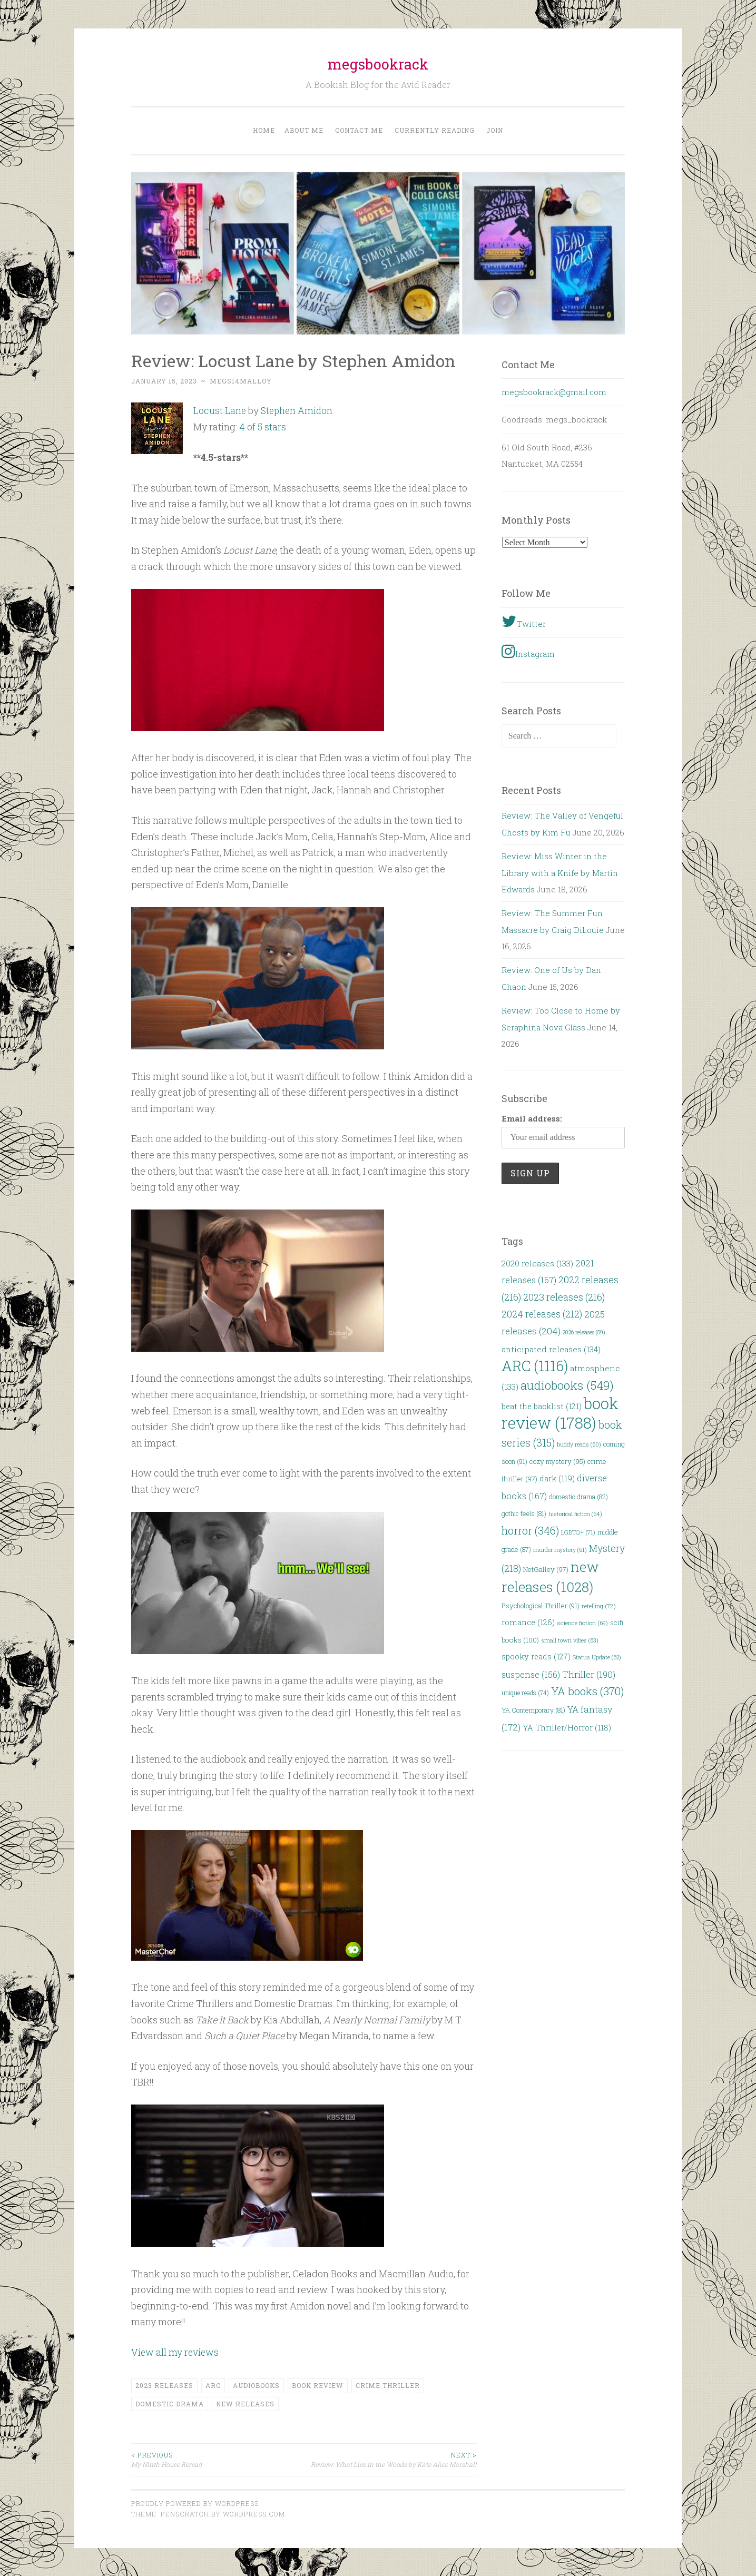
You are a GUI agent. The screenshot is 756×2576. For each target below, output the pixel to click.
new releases (245, 2402)
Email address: (532, 1118)
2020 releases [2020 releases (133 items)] (537, 1263)
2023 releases (164, 2385)
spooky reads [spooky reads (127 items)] (536, 1656)
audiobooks (256, 2385)
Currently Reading (435, 130)
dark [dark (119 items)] (557, 1478)
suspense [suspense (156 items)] (531, 1674)
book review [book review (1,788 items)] (560, 1413)
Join (494, 130)
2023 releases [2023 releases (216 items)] (564, 1297)
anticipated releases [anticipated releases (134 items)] (551, 1349)
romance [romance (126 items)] (528, 1622)
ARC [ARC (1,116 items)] (535, 1365)
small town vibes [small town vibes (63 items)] (569, 1640)
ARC (213, 2385)
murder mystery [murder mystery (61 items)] (560, 1550)
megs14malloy (241, 381)
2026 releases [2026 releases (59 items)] (584, 1332)
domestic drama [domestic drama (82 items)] (578, 1496)
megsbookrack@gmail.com (554, 392)
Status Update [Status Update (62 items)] (597, 1657)
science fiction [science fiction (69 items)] (582, 1623)
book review (317, 2385)
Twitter (524, 621)
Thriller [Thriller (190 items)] (588, 1674)
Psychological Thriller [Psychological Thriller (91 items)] (541, 1605)
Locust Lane (220, 410)
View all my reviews (175, 2351)
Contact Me (359, 130)
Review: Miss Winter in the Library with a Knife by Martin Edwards (560, 872)
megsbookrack (378, 64)
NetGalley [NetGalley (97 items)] (545, 1569)
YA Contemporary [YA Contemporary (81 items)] (533, 1710)
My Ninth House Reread (217, 2459)
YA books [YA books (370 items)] (587, 1691)
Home (264, 130)
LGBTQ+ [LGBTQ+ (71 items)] (578, 1532)
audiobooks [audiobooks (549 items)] (567, 1385)
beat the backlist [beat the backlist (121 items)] (542, 1406)
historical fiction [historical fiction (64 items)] (575, 1514)
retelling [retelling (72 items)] (599, 1606)
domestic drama (169, 2402)
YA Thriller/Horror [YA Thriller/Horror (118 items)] (567, 1728)
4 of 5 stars (262, 426)
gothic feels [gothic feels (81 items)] (524, 1513)
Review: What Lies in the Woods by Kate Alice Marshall (390, 2459)
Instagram (528, 651)
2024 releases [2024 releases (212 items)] (542, 1314)
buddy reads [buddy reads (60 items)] (579, 1444)
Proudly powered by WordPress (195, 2502)
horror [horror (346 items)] (530, 1530)
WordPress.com (254, 2513)
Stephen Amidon (298, 410)
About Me (303, 130)
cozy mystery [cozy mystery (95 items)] (557, 1461)
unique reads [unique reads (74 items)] (525, 1692)
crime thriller (388, 2385)
